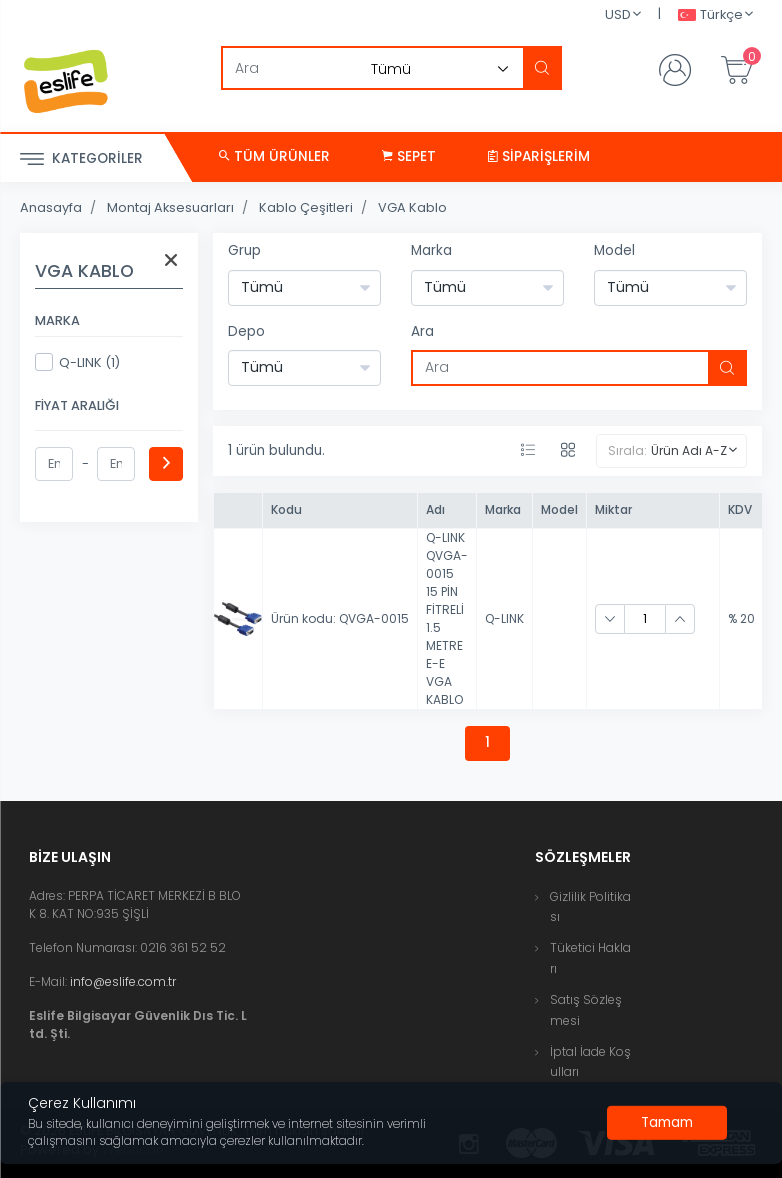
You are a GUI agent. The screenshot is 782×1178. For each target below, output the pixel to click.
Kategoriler (81, 159)
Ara (422, 331)
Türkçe (710, 15)
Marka (431, 250)
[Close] (667, 1123)
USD (618, 14)
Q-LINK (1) (77, 362)
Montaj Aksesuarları (170, 207)
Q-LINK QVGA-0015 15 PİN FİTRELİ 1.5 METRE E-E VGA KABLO (447, 618)
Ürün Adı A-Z (689, 450)
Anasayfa (51, 207)
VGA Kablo (412, 207)
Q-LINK (504, 618)
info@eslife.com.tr (123, 981)
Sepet (409, 156)
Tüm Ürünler (274, 156)
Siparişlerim (539, 156)
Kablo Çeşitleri (306, 207)
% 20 (741, 618)
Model (614, 250)
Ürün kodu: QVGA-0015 (340, 618)
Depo (246, 331)
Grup (244, 250)
